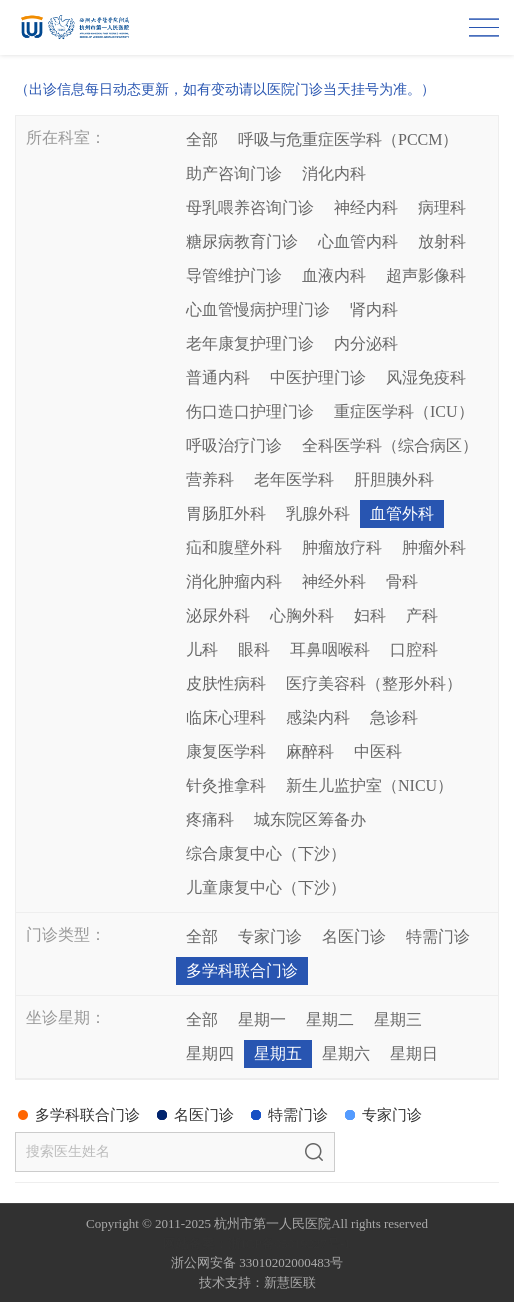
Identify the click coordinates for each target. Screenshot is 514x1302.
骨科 (402, 581)
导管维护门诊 (234, 275)
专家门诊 (270, 936)
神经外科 (334, 581)
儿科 (202, 649)
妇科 (370, 615)
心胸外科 (302, 615)
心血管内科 (358, 241)
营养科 (210, 479)
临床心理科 (226, 717)
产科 (422, 615)
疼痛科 (210, 819)
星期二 (330, 1019)
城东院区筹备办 (310, 819)
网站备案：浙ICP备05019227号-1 (256, 1243)
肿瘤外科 (434, 547)
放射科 (442, 241)
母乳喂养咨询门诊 (250, 207)
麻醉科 (310, 751)
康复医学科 (226, 751)
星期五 (278, 1053)
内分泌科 (366, 343)
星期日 (414, 1053)
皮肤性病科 (226, 683)
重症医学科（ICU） (404, 411)
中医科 (378, 751)
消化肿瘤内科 (234, 581)
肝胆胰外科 (394, 479)
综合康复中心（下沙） (266, 853)
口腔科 (414, 649)
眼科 (254, 649)
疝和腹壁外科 (234, 547)
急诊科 (394, 717)
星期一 (262, 1019)
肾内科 (374, 309)
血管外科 (402, 513)
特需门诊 (438, 936)
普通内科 (218, 377)
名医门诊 (354, 936)
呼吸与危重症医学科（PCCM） (348, 139)
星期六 (346, 1053)
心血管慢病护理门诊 (258, 309)
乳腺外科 (318, 513)
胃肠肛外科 (226, 513)
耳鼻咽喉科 (330, 649)
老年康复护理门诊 (250, 343)
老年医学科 (294, 479)
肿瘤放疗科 (342, 547)
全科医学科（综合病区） (390, 445)
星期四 (210, 1053)
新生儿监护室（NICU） (369, 785)
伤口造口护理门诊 (250, 411)
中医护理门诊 (318, 377)
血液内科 (334, 275)
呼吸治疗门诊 (234, 445)
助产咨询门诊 (234, 173)
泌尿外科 (218, 615)
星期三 (398, 1019)
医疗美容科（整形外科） (374, 683)
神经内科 (366, 207)
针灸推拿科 (226, 785)
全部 (202, 139)
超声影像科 (426, 275)
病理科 (442, 207)
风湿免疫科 (426, 377)
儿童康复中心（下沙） (266, 887)
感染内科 (318, 717)
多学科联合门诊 (242, 970)
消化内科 (334, 173)
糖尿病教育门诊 (242, 241)
